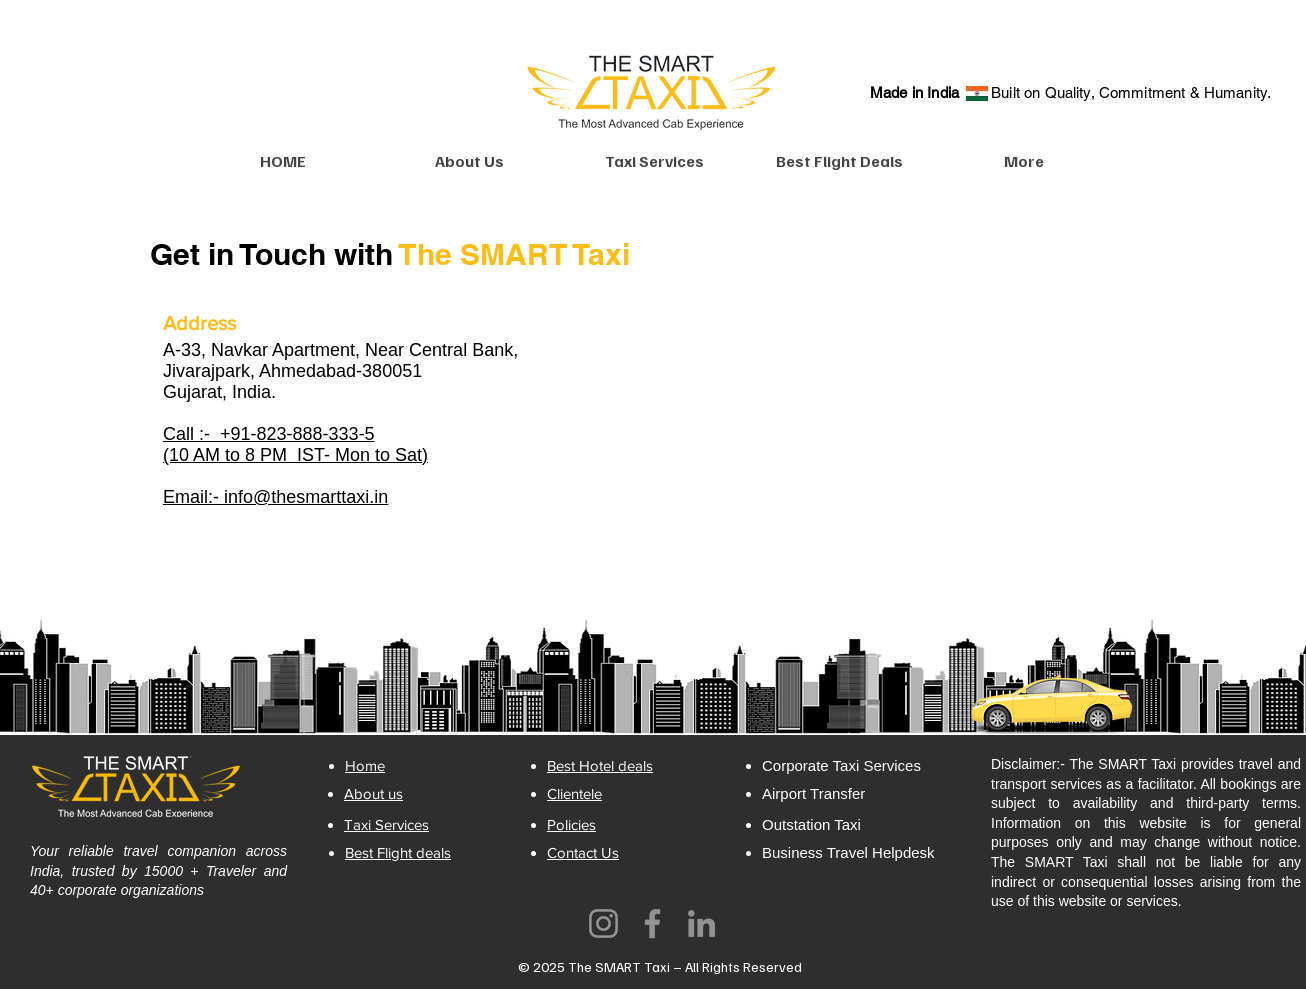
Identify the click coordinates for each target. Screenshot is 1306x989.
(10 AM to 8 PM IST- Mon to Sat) (295, 455)
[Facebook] (652, 923)
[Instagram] (603, 923)
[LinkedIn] (701, 923)
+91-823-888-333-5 (295, 434)
